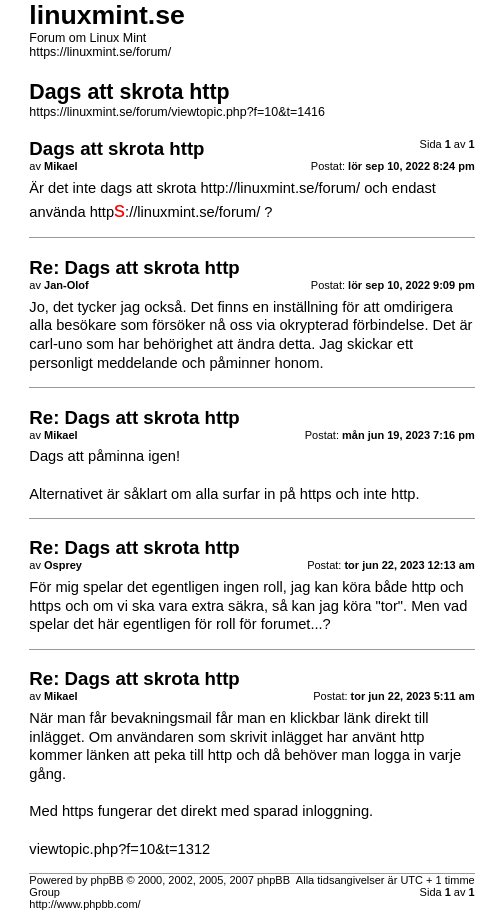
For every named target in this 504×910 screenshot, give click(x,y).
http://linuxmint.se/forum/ (280, 188)
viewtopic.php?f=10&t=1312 (119, 849)
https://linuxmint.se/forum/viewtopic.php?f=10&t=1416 (177, 112)
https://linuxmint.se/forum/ (100, 52)
